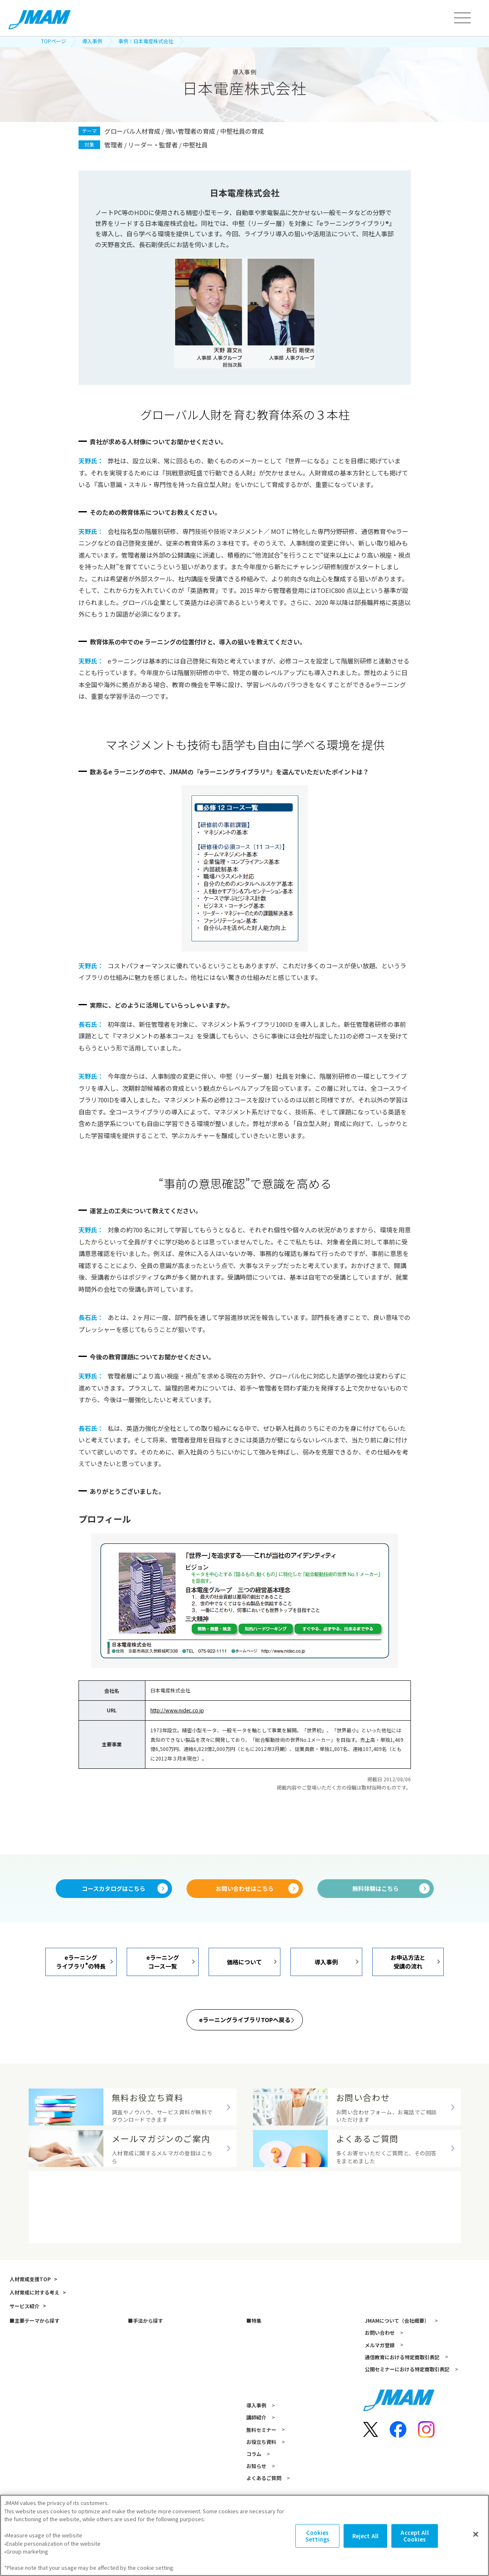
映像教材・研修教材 (149, 2471)
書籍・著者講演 (144, 2434)
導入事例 (92, 40)
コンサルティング (146, 2483)
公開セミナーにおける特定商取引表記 (405, 2420)
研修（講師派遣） (147, 2386)
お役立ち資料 (260, 2493)
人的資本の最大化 (28, 2446)
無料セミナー (260, 2481)
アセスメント (141, 2398)
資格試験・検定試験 (149, 2495)
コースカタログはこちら (113, 1889)
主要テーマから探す (35, 2371)
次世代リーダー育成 (31, 2422)
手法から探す (146, 2371)
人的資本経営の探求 (268, 2434)
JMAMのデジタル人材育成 (275, 2386)
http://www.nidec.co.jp (177, 1710)
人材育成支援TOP (28, 2330)
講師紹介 (255, 2469)
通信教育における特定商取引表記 (400, 2408)
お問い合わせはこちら (245, 1889)
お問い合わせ (378, 2384)
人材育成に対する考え (33, 2344)
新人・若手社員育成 (31, 2410)
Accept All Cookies (414, 2539)
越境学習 (136, 2459)
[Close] (476, 2538)
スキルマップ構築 (265, 2398)
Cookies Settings (317, 2539)
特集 (255, 2371)
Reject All (365, 2539)
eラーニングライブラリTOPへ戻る (244, 2021)
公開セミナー (141, 2446)
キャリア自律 (23, 2434)
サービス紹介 (23, 2357)
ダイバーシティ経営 (268, 2422)
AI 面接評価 (258, 2410)
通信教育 (136, 2422)
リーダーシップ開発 (31, 2398)
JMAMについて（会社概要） (394, 2371)
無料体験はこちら (375, 1889)
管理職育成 (21, 2386)
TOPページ (53, 40)
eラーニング (140, 2410)
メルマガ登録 (378, 2396)
